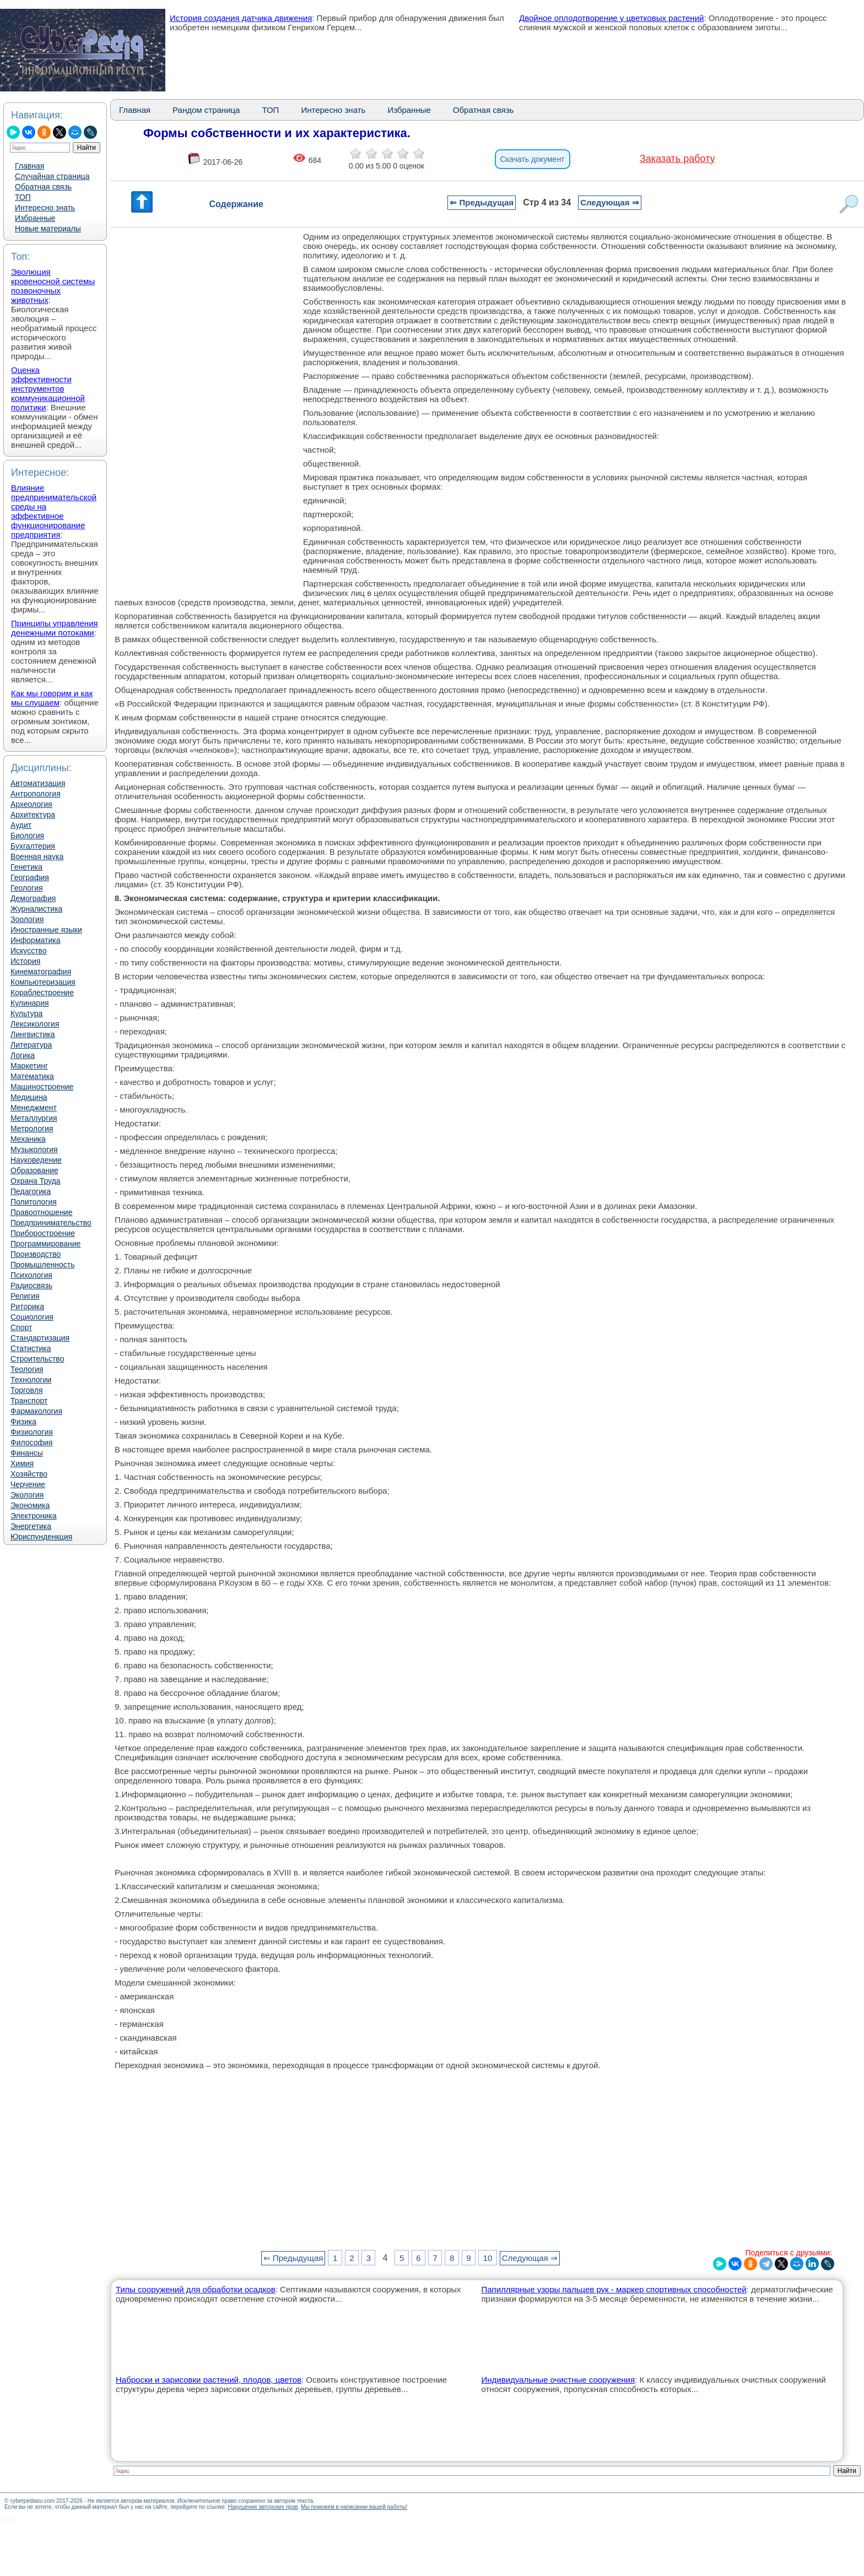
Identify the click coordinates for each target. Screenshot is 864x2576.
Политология (33, 1201)
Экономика (30, 1505)
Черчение (27, 1484)
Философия (31, 1442)
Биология (27, 835)
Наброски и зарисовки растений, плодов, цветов (208, 2379)
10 (488, 2258)
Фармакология (36, 1411)
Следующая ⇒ (609, 202)
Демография (33, 898)
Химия (22, 1463)
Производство (35, 1254)
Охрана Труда (35, 1180)
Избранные (35, 218)
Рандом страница (206, 110)
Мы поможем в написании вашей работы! (354, 2507)
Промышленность (42, 1264)
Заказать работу (677, 158)
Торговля (26, 1390)
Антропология (35, 793)
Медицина (28, 1097)
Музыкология (34, 1149)
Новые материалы (48, 228)
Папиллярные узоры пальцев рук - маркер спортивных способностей (613, 2289)
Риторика (27, 1306)
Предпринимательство (50, 1222)
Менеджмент (33, 1107)
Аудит (20, 825)
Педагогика (30, 1191)
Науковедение (36, 1160)
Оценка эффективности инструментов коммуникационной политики (48, 388)
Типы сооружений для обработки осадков (196, 2289)
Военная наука (36, 856)
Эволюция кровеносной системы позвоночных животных (53, 286)
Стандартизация (39, 1337)
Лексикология (34, 1023)
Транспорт (28, 1400)
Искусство (28, 950)
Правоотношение (41, 1212)
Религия (25, 1296)
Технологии (30, 1379)
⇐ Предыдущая (482, 202)
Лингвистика (32, 1034)
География (29, 877)
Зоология (27, 919)
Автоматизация (37, 783)
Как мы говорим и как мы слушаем (52, 697)
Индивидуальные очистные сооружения (558, 2379)
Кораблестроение (42, 992)
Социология (31, 1317)
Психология (31, 1275)
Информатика (35, 940)
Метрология (31, 1128)
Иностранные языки (46, 929)
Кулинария (29, 1003)
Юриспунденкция (41, 1536)
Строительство (37, 1358)
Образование (34, 1170)
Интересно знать (45, 207)
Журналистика (36, 908)
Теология (27, 1369)
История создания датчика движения (241, 18)
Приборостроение (42, 1233)
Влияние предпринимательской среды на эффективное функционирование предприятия (53, 511)
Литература (31, 1044)
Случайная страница (52, 176)
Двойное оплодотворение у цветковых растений (611, 18)
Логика (22, 1055)
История (25, 961)
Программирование (45, 1243)
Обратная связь (43, 186)
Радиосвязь (31, 1285)
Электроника (33, 1515)
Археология (31, 804)
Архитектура (32, 814)
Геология (26, 887)
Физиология (31, 1432)
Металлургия (33, 1118)
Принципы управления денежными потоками (54, 628)
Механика (28, 1139)
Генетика (26, 867)
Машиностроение (41, 1086)
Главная (29, 165)
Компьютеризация (42, 982)
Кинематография (40, 971)
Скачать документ (532, 159)
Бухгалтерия (32, 846)
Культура (26, 1013)
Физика (23, 1421)
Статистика (30, 1348)
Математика (32, 1076)
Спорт (21, 1327)
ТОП (23, 197)
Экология (27, 1494)
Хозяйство (28, 1473)
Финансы (26, 1453)
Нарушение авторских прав (263, 2507)
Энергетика (30, 1526)
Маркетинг (29, 1065)
